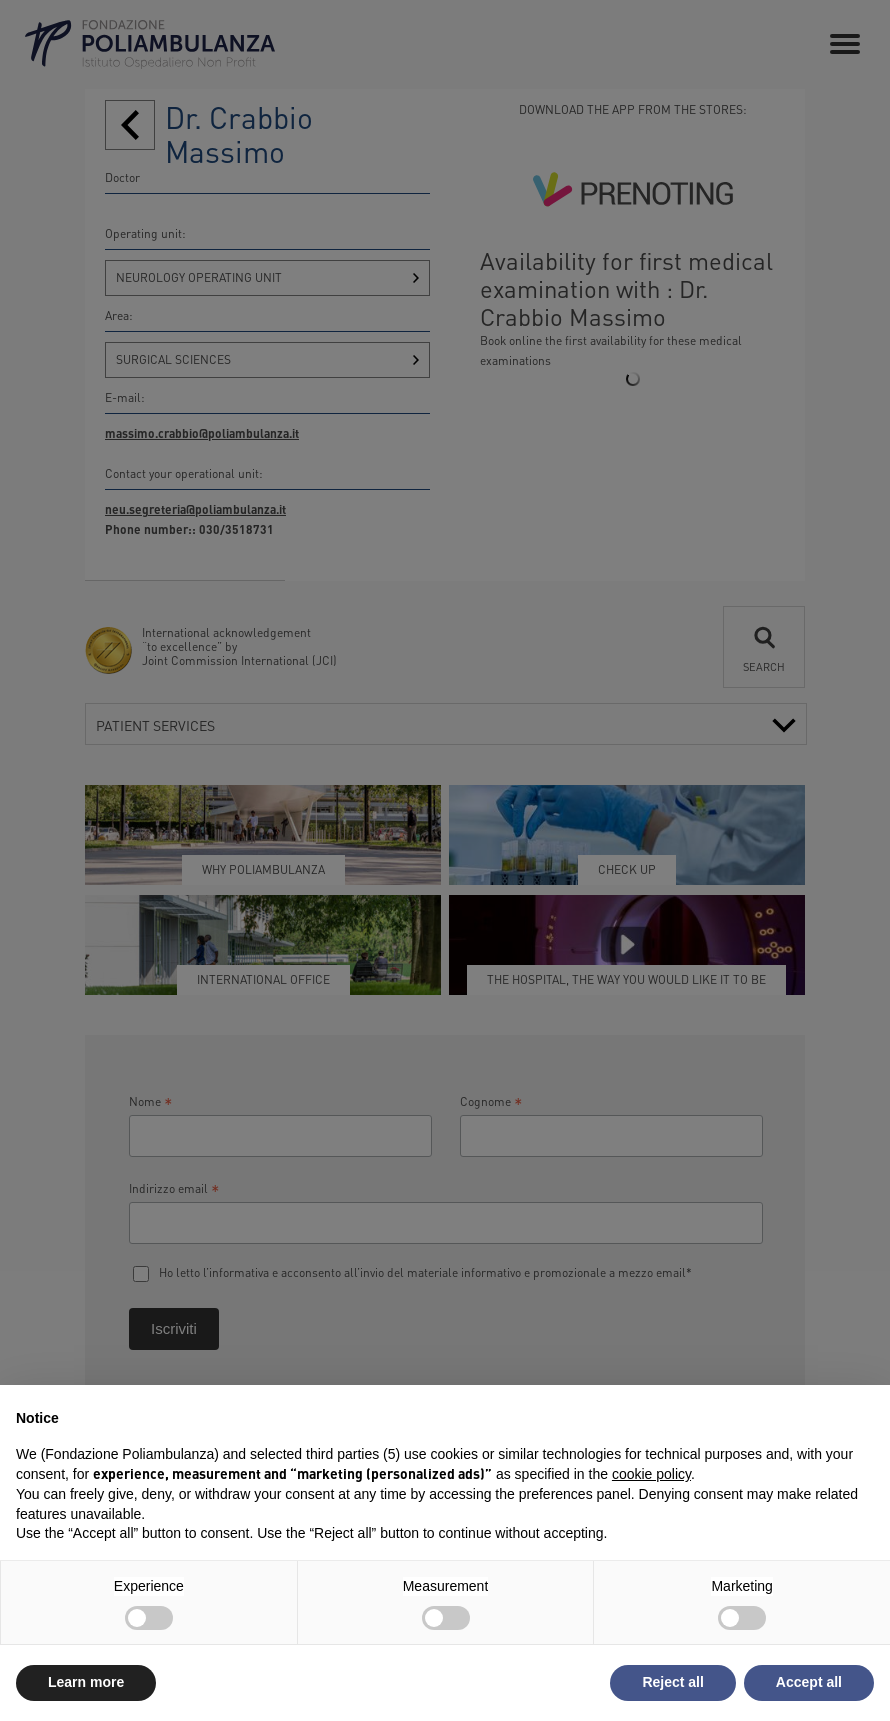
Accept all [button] (809, 1682)
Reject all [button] (672, 1682)
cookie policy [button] (651, 1474)
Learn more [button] (86, 1682)
